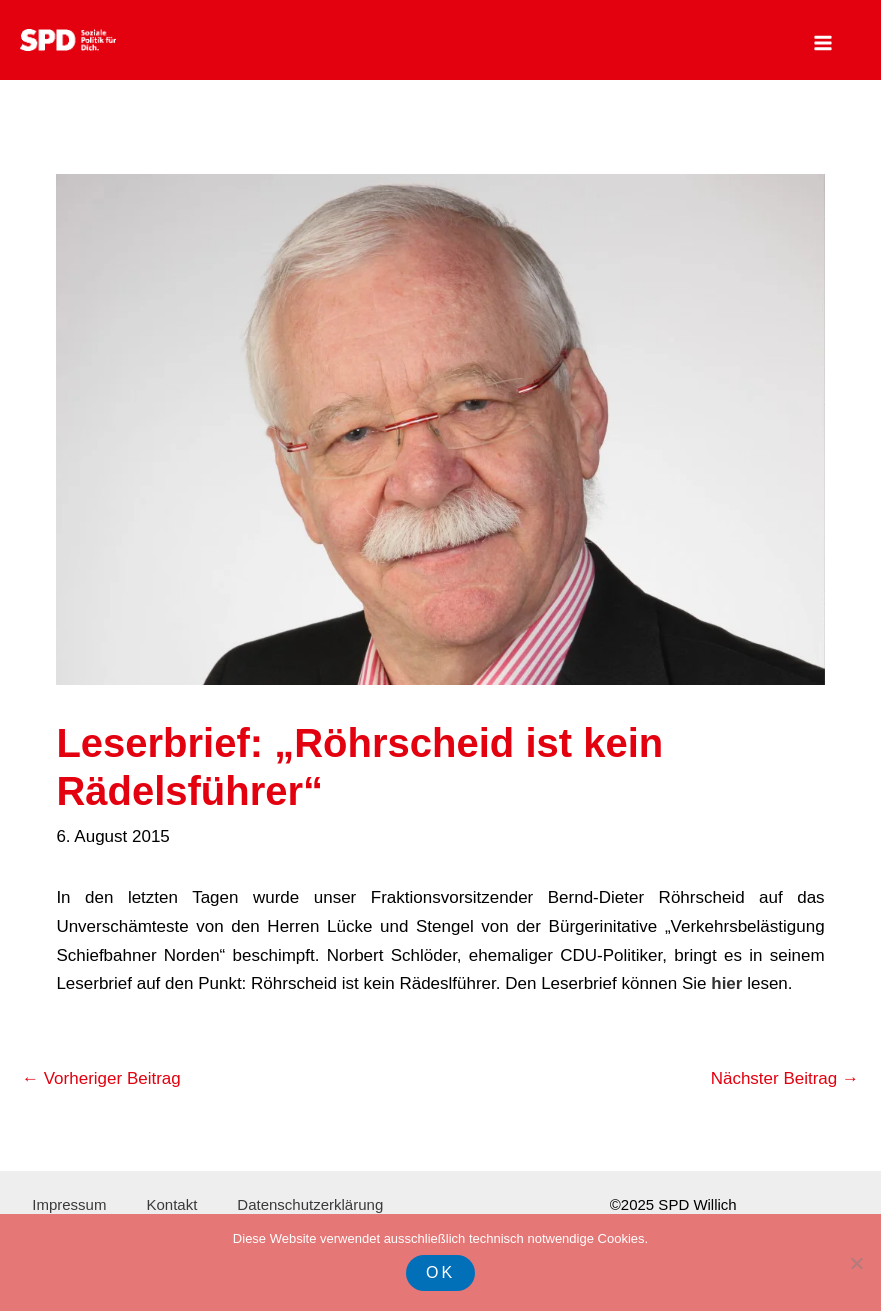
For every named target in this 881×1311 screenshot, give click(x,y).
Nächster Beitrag (785, 1078)
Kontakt (171, 1204)
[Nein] (856, 1263)
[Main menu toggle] (824, 43)
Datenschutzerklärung (310, 1204)
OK (440, 1272)
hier (726, 983)
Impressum (69, 1204)
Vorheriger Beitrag (101, 1078)
